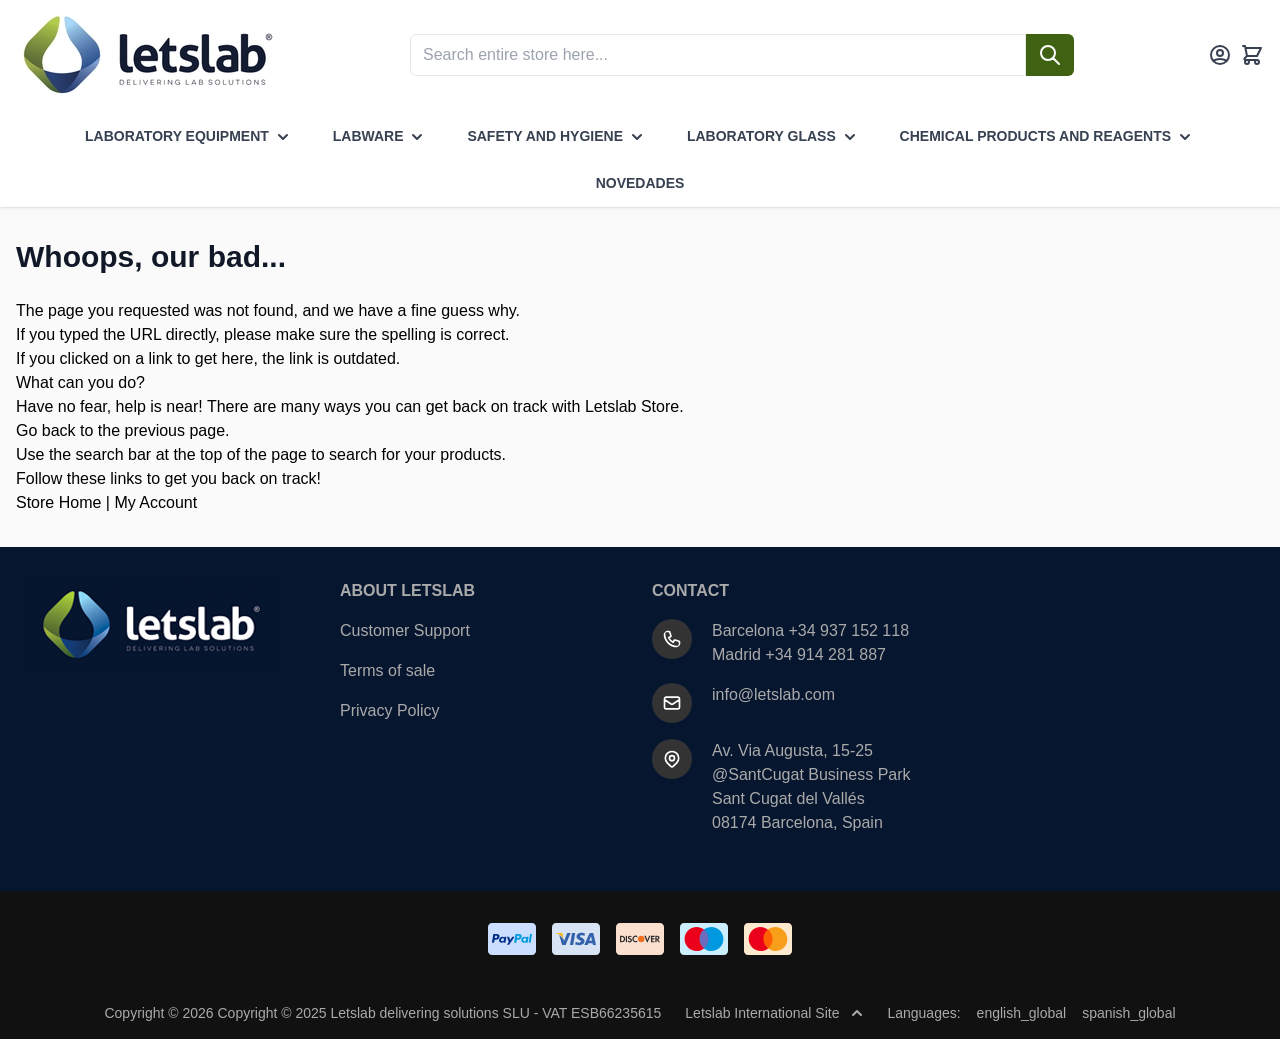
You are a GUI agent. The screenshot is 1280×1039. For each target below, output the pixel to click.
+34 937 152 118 (849, 630)
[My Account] (1220, 55)
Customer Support (405, 630)
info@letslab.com (773, 694)
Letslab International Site (774, 1013)
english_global (1022, 1013)
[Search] (1050, 55)
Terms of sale (387, 670)
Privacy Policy (390, 710)
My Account (155, 502)
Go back (46, 430)
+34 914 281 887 (825, 654)
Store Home (58, 502)
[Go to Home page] (146, 55)
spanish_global (1128, 1013)
